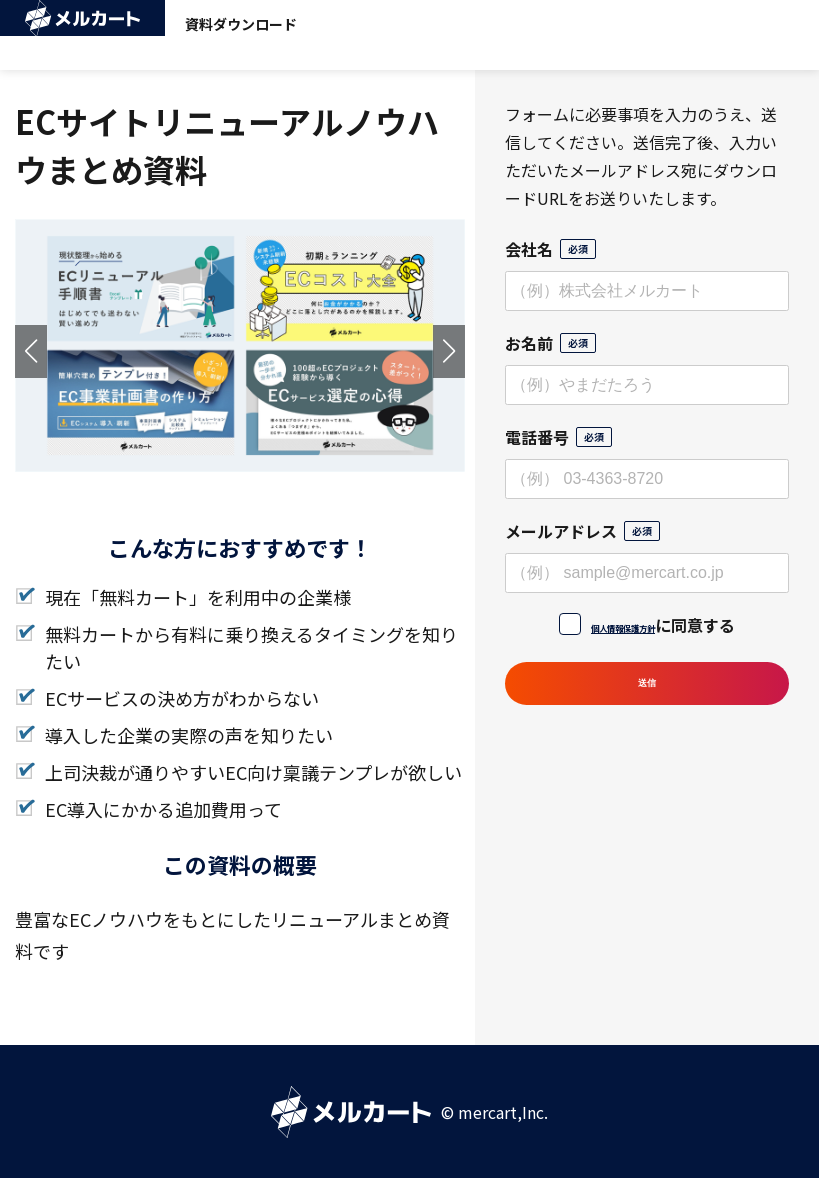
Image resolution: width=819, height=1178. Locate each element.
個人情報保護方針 (623, 625)
